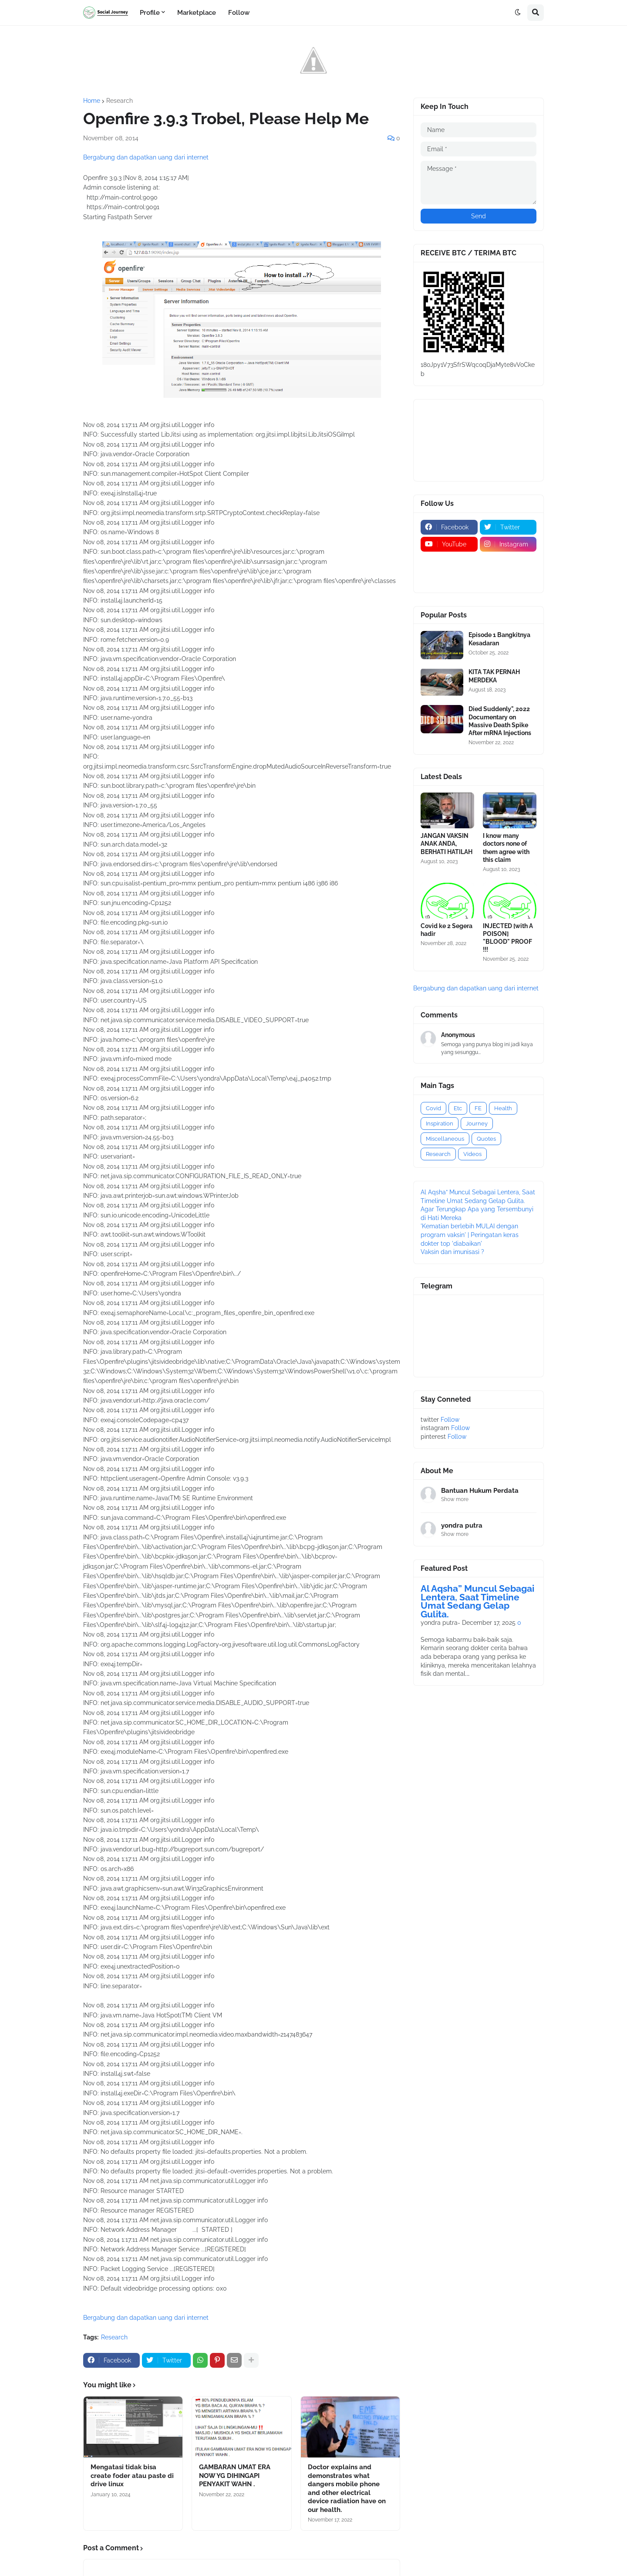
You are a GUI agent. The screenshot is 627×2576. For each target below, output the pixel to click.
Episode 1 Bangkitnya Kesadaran (499, 638)
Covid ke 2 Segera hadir (446, 929)
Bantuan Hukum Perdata (480, 1491)
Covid (433, 1108)
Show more (455, 1499)
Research (119, 101)
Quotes (486, 1138)
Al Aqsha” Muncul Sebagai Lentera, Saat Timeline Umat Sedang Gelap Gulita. (477, 1601)
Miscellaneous (445, 1138)
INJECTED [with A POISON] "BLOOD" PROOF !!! (508, 937)
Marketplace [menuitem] (196, 13)
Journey (477, 1123)
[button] (517, 12)
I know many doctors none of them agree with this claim (506, 847)
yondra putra (461, 1525)
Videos (472, 1154)
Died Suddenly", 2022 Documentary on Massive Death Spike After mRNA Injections (500, 720)
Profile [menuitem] (150, 13)
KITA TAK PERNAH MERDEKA (494, 675)
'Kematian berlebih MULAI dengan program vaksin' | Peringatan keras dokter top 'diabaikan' (470, 1235)
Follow (450, 1419)
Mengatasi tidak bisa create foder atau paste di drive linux (132, 2475)
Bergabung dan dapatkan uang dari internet (146, 157)
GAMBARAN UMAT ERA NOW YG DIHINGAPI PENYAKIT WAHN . (234, 2475)
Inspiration (439, 1123)
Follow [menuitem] (238, 13)
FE (478, 1108)
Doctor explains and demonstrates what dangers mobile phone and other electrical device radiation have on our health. (347, 2488)
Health (503, 1108)
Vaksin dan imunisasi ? (452, 1251)
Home (91, 101)
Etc (458, 1108)
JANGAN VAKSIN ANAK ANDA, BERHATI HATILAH (446, 843)
